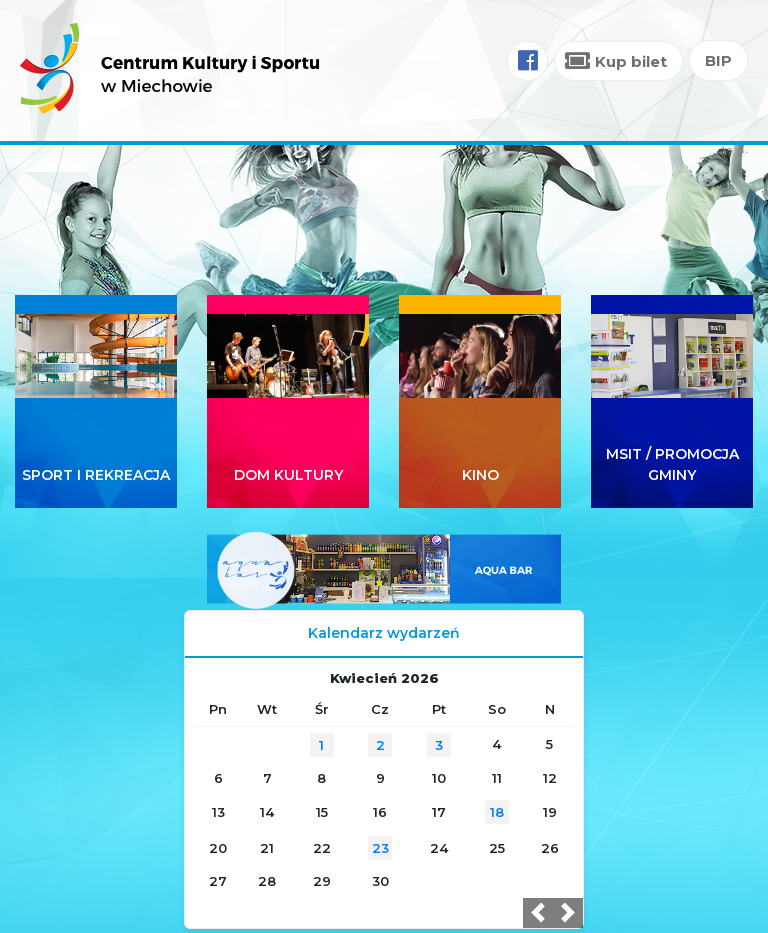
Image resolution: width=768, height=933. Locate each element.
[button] (538, 913)
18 (497, 812)
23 (380, 848)
